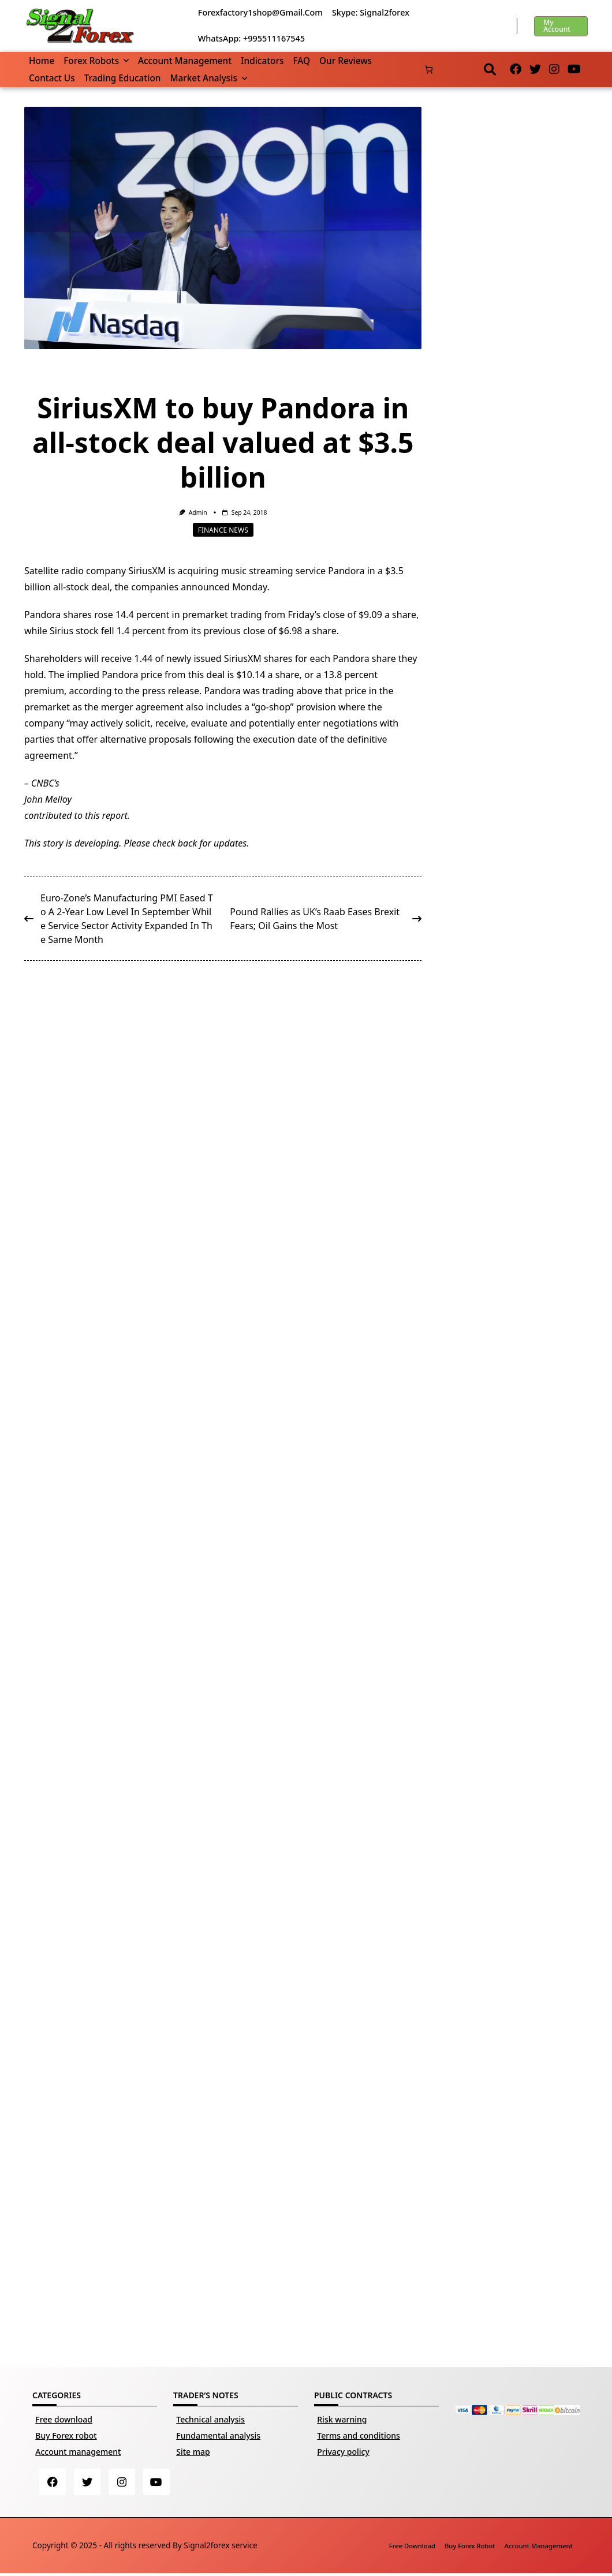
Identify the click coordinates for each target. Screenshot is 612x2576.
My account (556, 25)
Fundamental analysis (218, 2435)
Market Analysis (208, 78)
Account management (185, 61)
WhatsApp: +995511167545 (251, 38)
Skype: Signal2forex (370, 12)
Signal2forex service (220, 2547)
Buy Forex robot (65, 2435)
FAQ (301, 61)
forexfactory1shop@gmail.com (260, 12)
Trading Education (122, 78)
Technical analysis (210, 2419)
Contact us (52, 78)
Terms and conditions (358, 2435)
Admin (198, 512)
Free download (63, 2419)
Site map (193, 2451)
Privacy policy (343, 2451)
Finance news (223, 529)
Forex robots (96, 61)
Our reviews (345, 61)
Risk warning (342, 2419)
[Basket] (429, 69)
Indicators (262, 61)
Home (41, 61)
